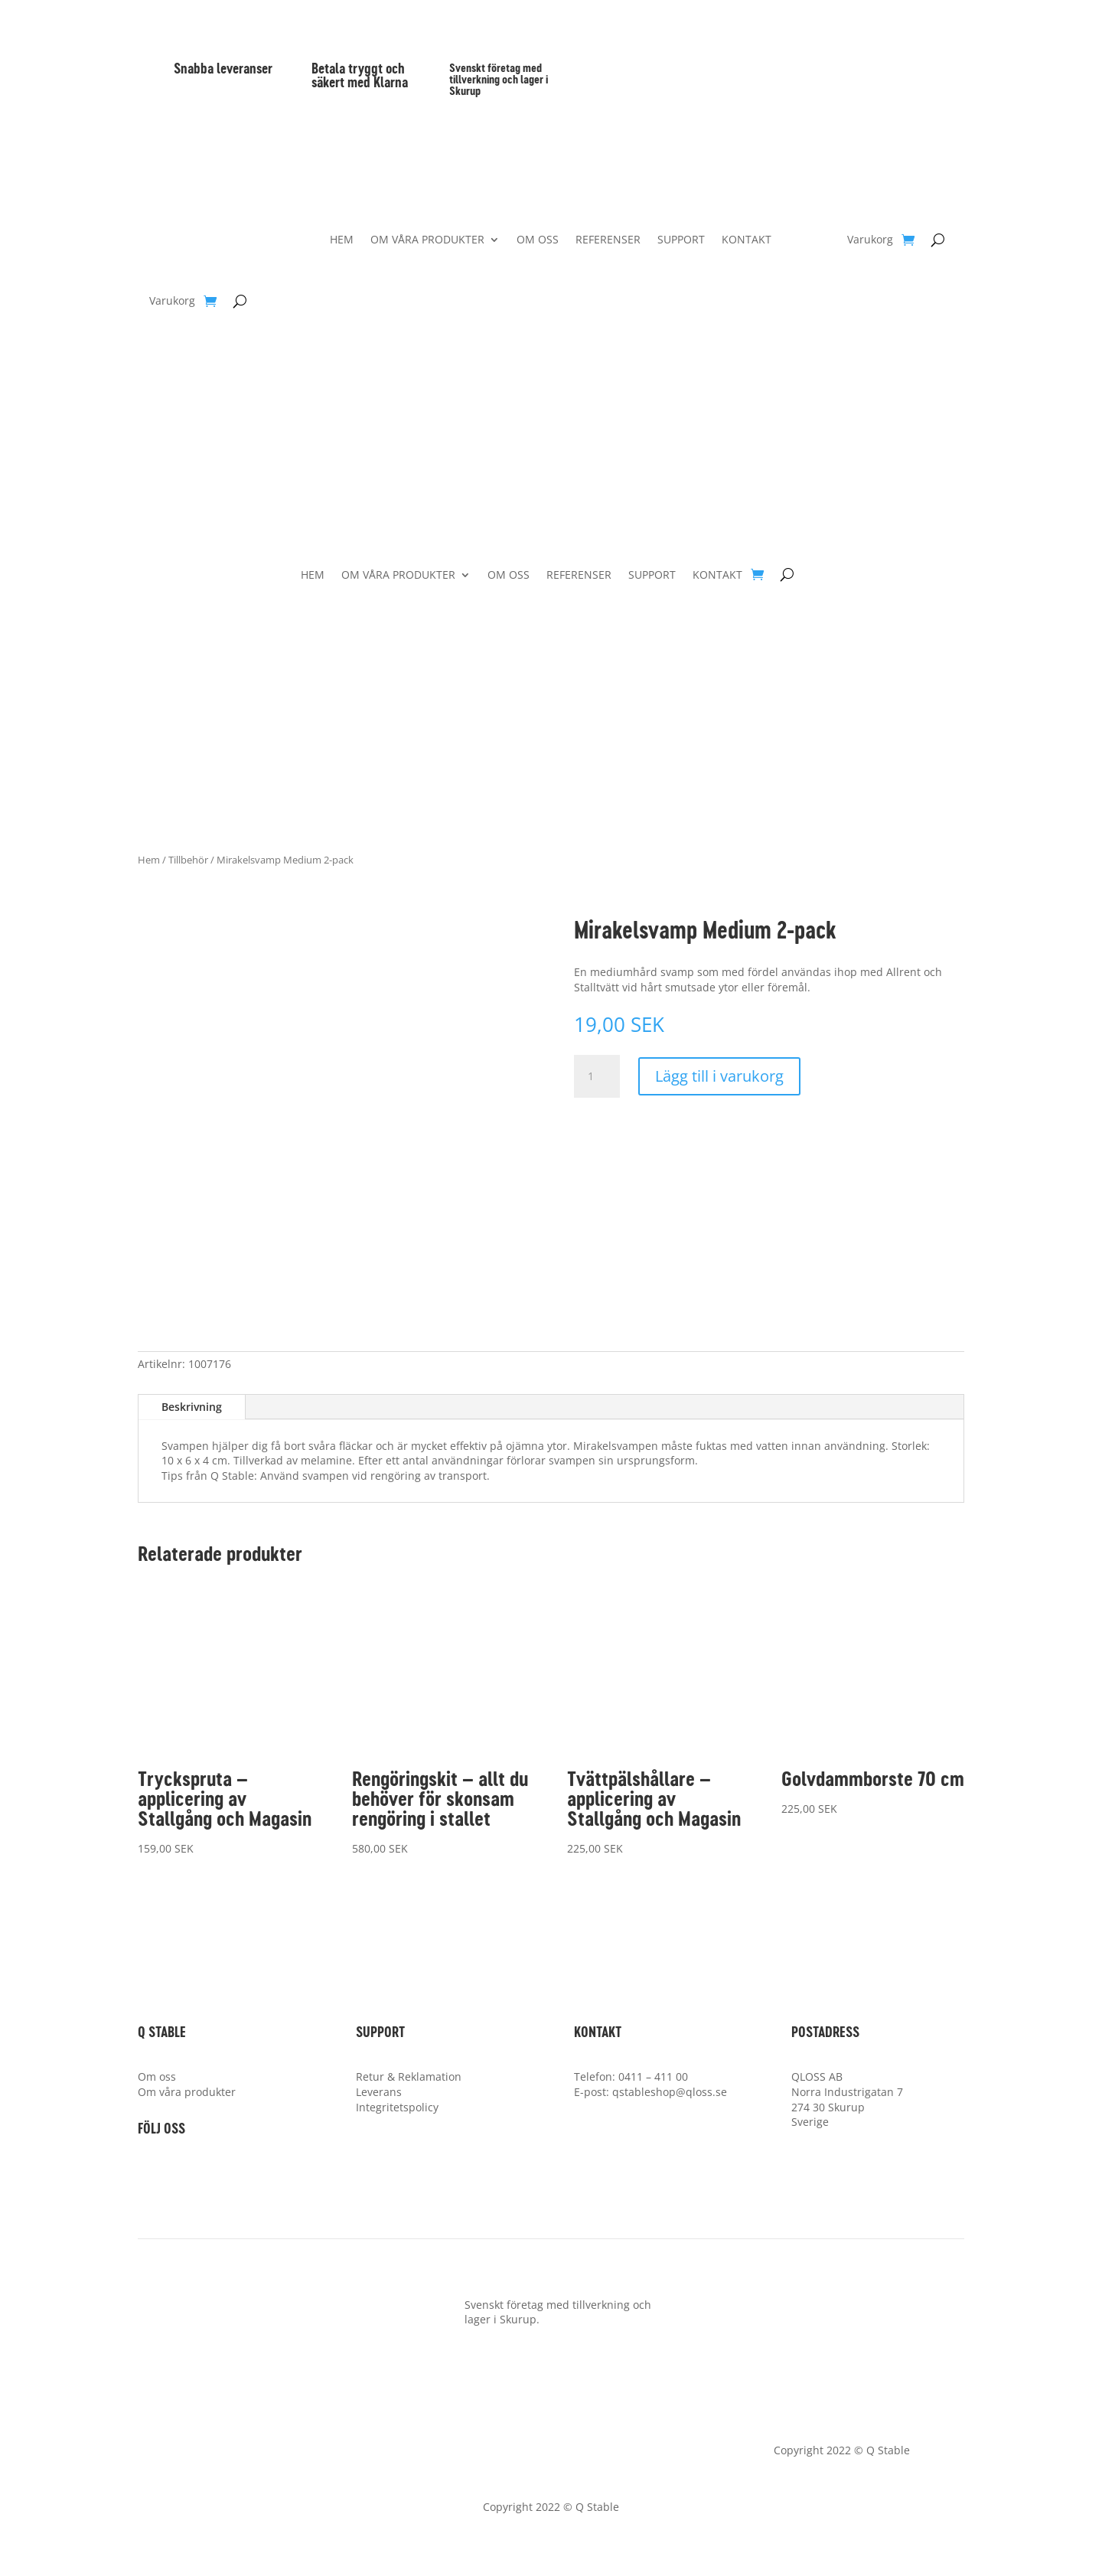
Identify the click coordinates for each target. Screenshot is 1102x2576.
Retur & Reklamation (408, 2076)
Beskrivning (191, 1406)
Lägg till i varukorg (719, 1076)
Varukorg (172, 301)
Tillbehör (188, 860)
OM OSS (538, 240)
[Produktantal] (597, 1076)
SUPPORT (681, 240)
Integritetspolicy (397, 2107)
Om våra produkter (187, 2092)
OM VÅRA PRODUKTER (427, 240)
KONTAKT (746, 240)
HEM (342, 240)
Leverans (379, 2092)
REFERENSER (608, 240)
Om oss (157, 2076)
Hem (149, 860)
